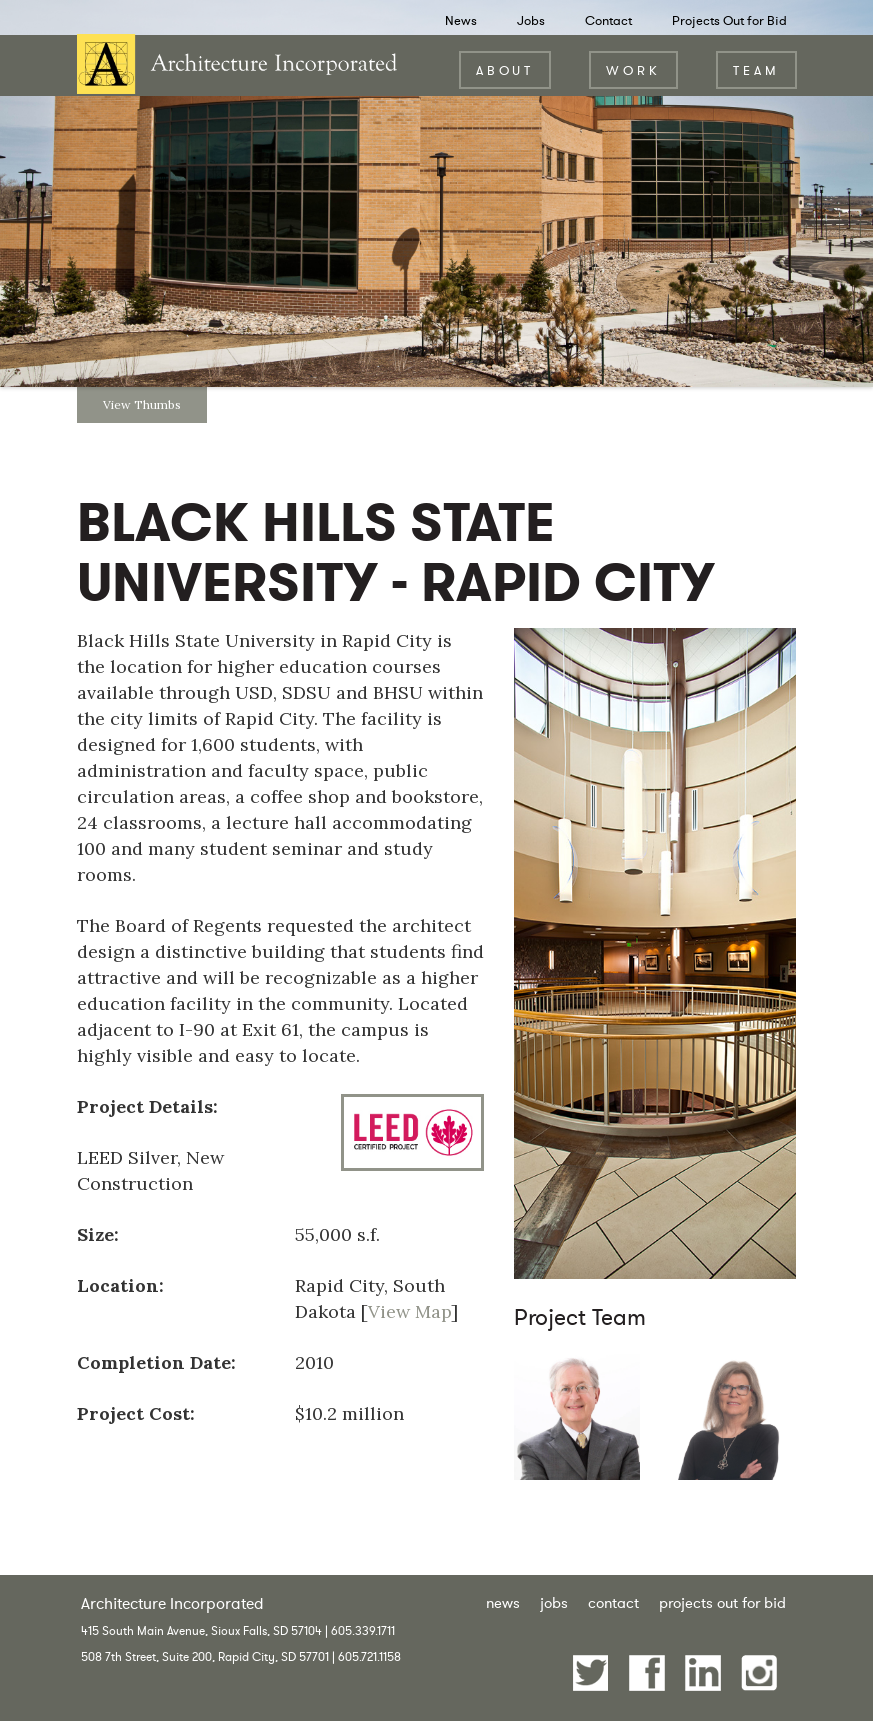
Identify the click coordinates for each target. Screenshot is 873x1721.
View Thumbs (142, 404)
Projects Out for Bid (729, 20)
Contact (608, 20)
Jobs (531, 20)
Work (633, 70)
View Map (409, 1311)
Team (756, 70)
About (505, 70)
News (461, 20)
